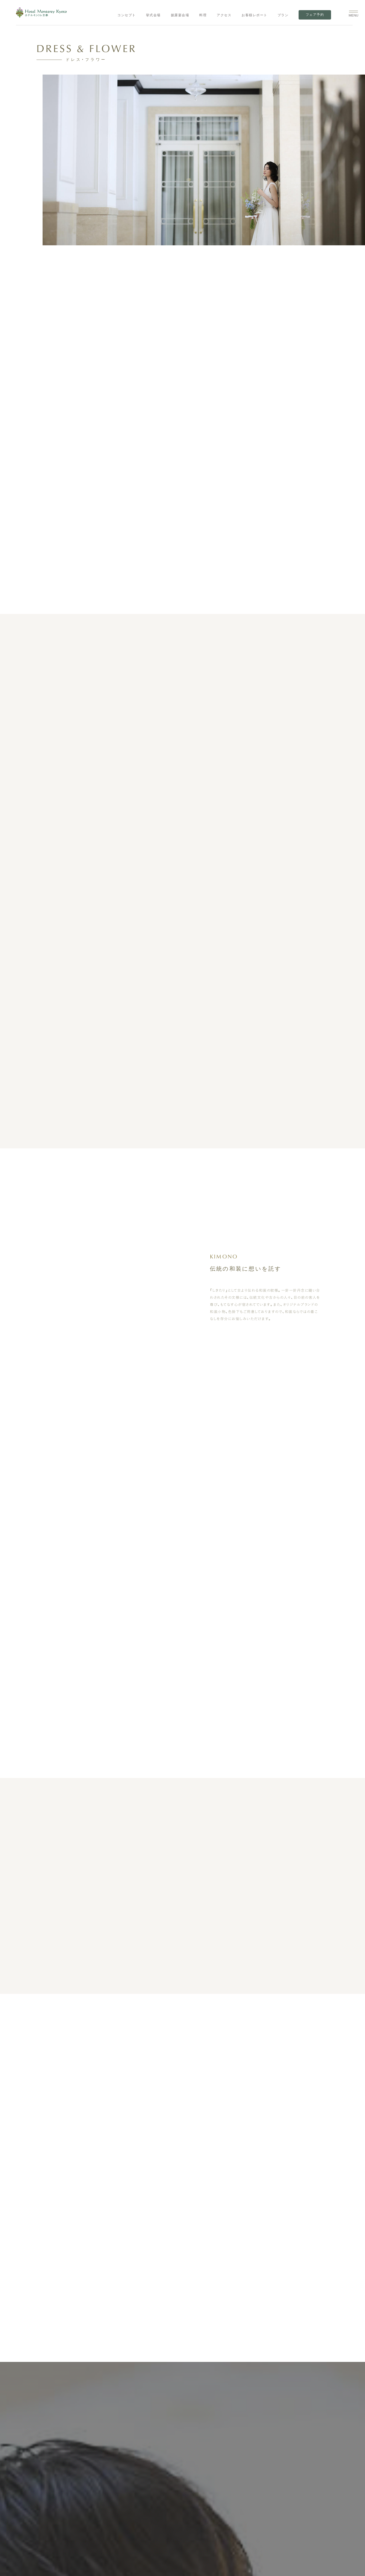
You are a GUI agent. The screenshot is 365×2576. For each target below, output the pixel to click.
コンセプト (126, 15)
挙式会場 (153, 15)
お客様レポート (254, 15)
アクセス (224, 15)
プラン (283, 15)
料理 (203, 15)
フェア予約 (315, 14)
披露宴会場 (180, 15)
